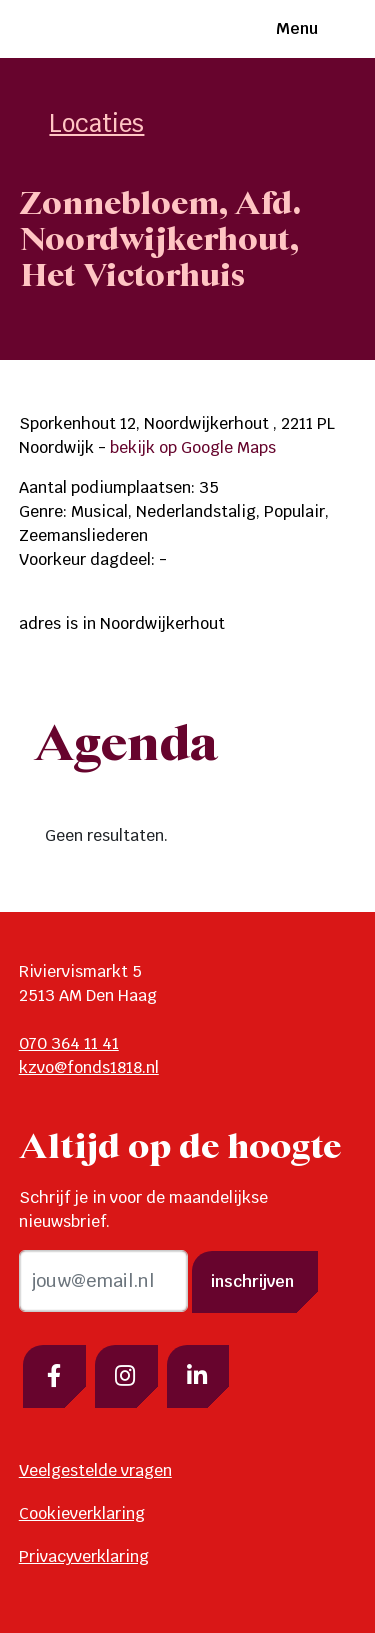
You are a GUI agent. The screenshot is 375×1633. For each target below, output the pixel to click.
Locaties (96, 123)
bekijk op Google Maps (193, 447)
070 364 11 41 (69, 1043)
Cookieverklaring (82, 1513)
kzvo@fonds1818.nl (89, 1067)
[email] (103, 1281)
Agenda (126, 746)
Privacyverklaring (84, 1556)
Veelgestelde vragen (95, 1470)
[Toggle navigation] (338, 29)
